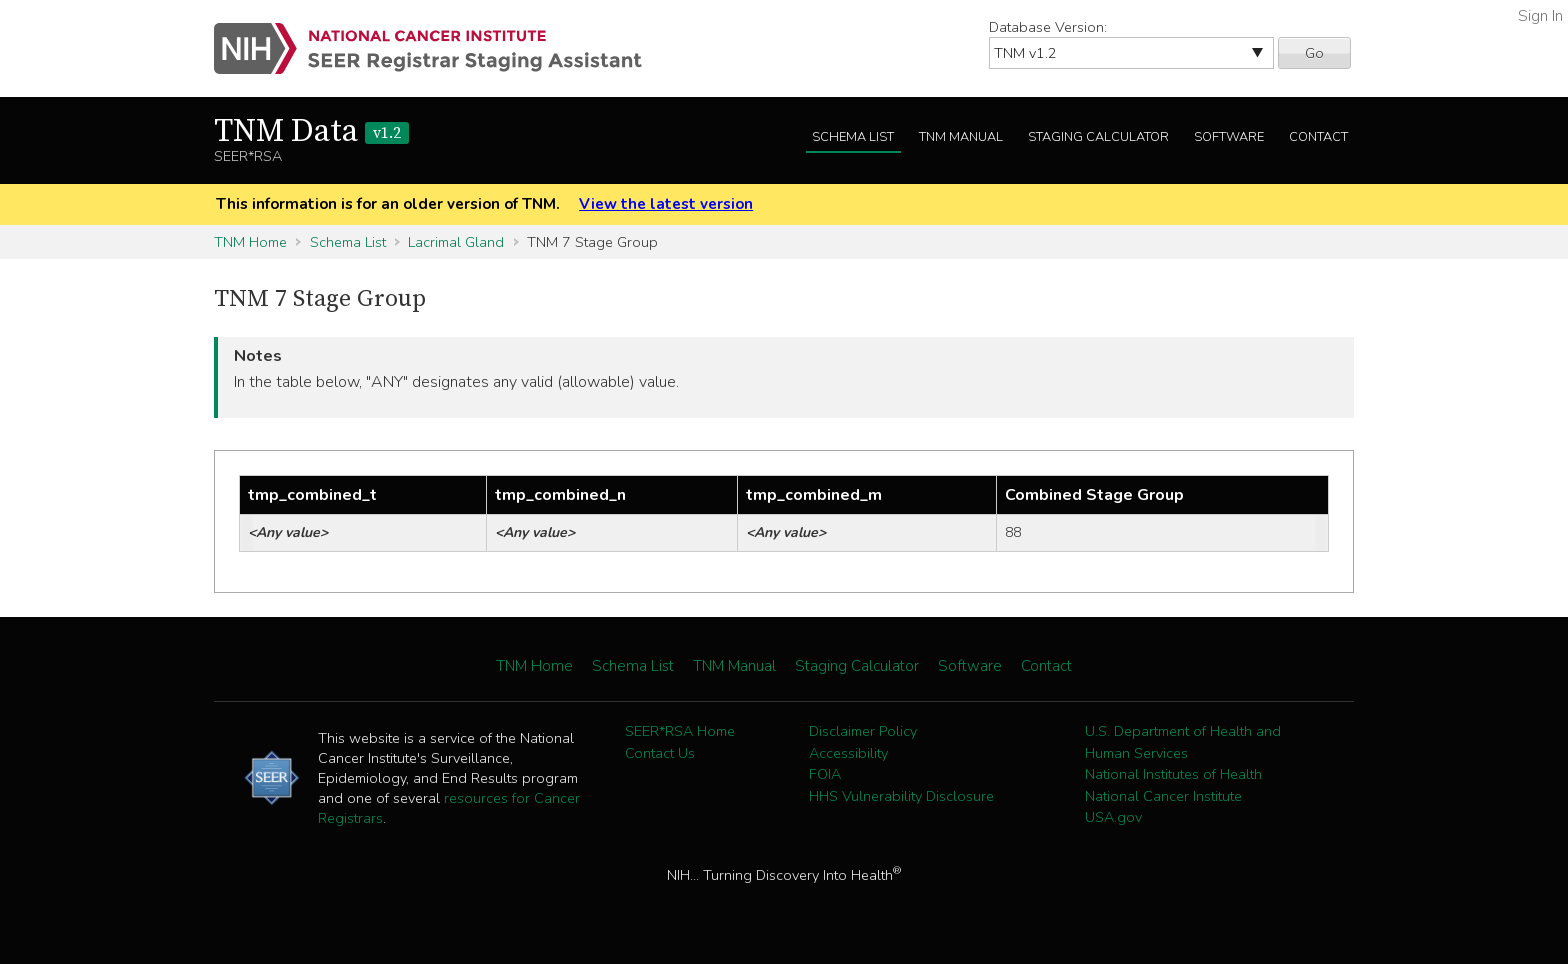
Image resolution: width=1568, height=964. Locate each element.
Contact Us (660, 753)
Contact (1318, 137)
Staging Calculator (1098, 137)
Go (1314, 53)
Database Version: (1048, 27)
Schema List (853, 137)
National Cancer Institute (1163, 796)
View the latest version (666, 204)
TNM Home (250, 242)
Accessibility (848, 753)
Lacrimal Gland (456, 242)
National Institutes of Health (1173, 774)
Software (1229, 137)
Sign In (1540, 16)
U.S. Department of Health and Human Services (1183, 742)
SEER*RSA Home (680, 731)
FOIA (825, 774)
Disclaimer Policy (863, 731)
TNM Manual (961, 137)
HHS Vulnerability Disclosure (901, 796)
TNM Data (311, 132)
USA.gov (1113, 817)
